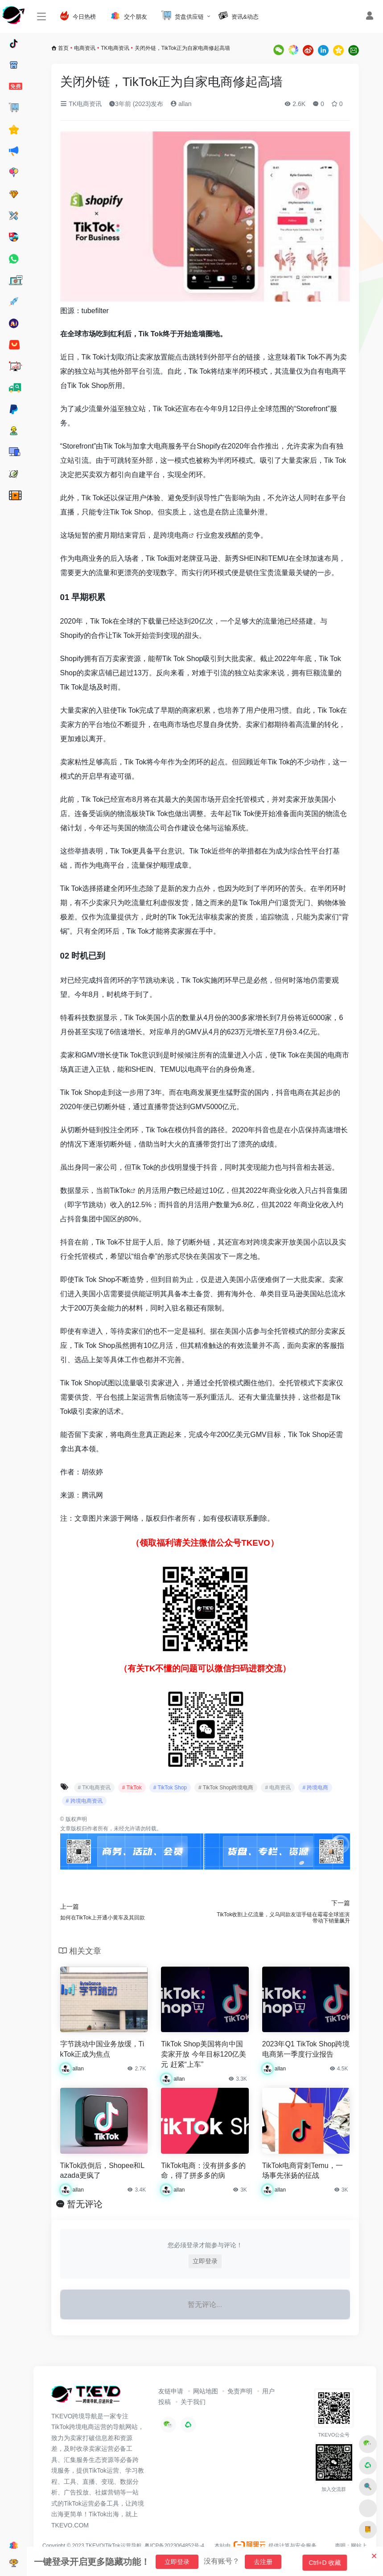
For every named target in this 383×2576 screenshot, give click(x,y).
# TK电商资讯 (94, 1787)
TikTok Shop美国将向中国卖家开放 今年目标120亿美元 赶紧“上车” (203, 2054)
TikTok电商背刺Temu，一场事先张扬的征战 (302, 2171)
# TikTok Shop (170, 1787)
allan (180, 103)
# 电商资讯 (278, 1787)
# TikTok (132, 1787)
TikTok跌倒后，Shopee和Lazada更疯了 (102, 2171)
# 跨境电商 (315, 1787)
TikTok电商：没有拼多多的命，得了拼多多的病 (203, 2171)
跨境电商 (174, 535)
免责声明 (239, 2391)
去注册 (263, 2561)
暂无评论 (85, 2204)
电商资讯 (84, 48)
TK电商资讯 (115, 48)
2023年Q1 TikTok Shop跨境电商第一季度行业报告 (306, 2049)
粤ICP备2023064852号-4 (174, 2546)
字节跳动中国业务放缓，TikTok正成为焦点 (102, 2049)
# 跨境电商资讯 (84, 1801)
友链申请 (170, 2391)
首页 (63, 48)
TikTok (120, 1190)
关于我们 (193, 2401)
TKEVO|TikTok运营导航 (114, 2546)
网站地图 (205, 2391)
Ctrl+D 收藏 (328, 2562)
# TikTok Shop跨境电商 (225, 1787)
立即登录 (205, 2261)
